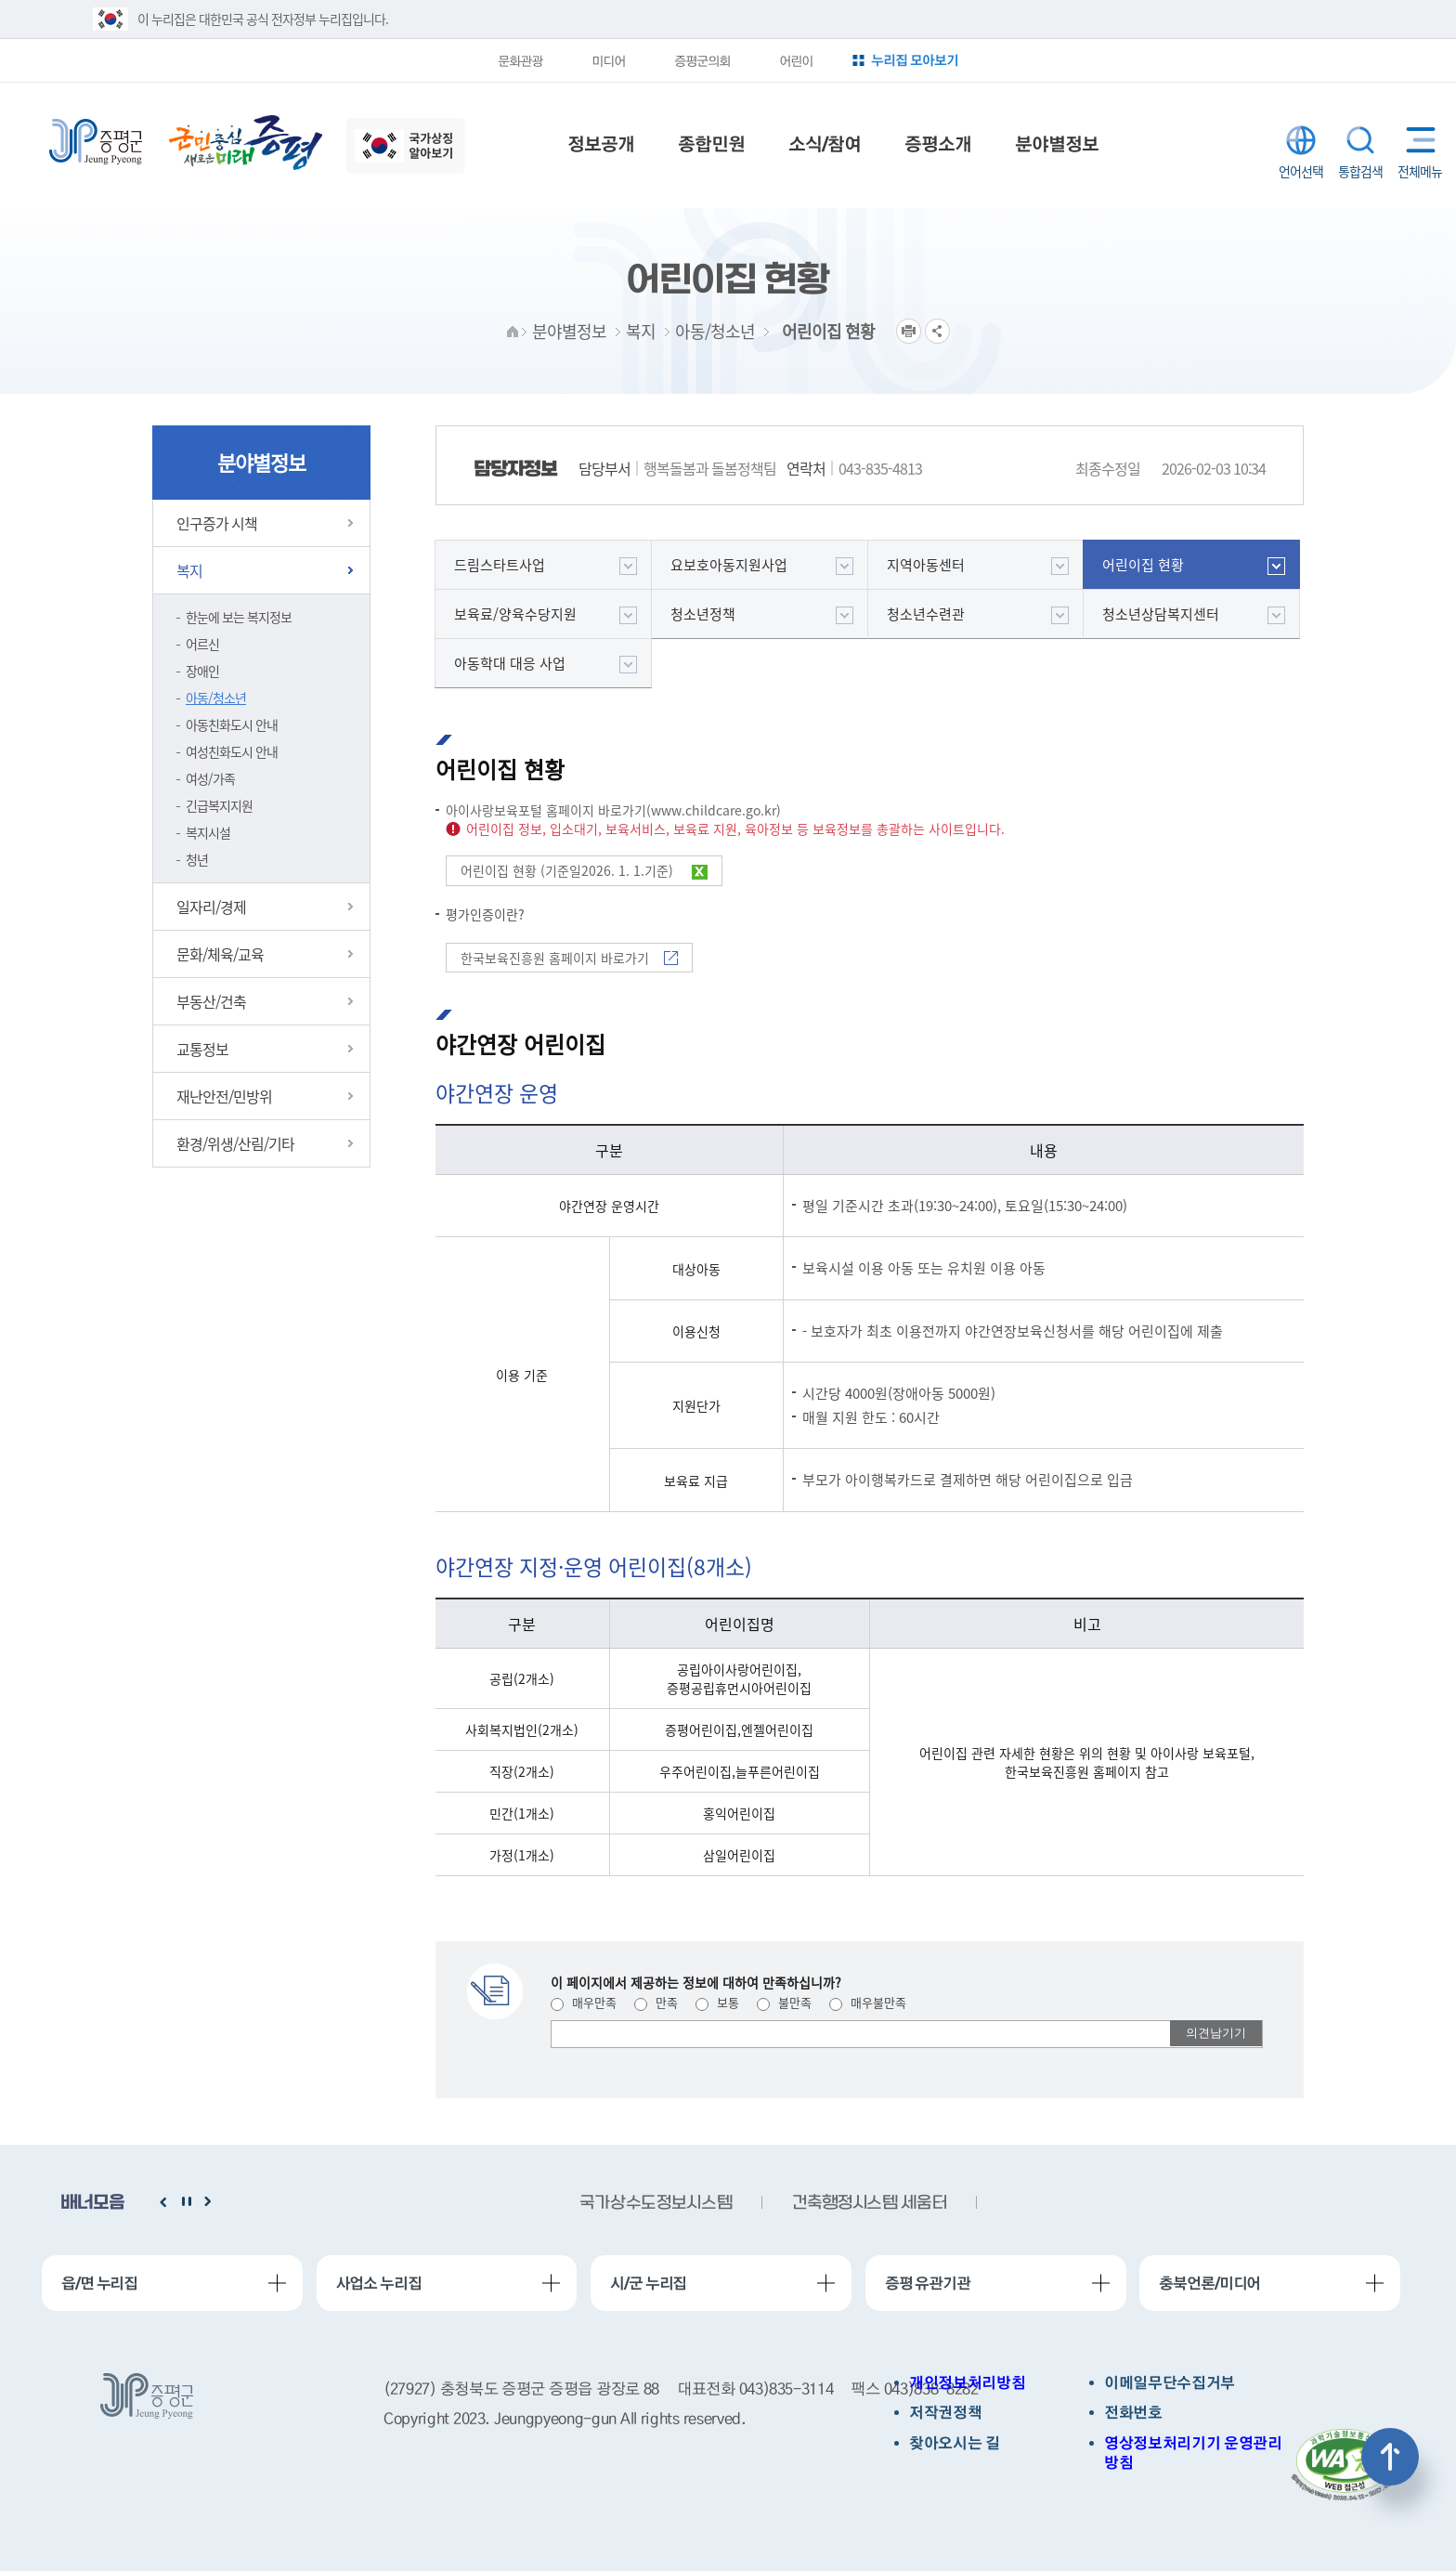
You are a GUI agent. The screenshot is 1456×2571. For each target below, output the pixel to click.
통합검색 (1360, 140)
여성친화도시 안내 (232, 751)
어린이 (795, 60)
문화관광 (520, 60)
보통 (717, 2002)
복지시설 (208, 832)
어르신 (202, 643)
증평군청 (95, 142)
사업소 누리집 (379, 2283)
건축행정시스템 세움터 (869, 2203)
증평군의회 (702, 60)
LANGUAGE (1301, 140)
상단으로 (1390, 2457)
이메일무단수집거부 (1169, 2383)
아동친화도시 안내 (232, 724)
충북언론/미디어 (1209, 2283)
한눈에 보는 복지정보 (239, 616)
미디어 (608, 60)
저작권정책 (945, 2412)
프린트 (908, 331)
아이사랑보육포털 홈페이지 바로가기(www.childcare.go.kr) (613, 810)
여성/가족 (210, 778)
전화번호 (1133, 2412)
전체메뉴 (1417, 139)
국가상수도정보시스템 (655, 2203)
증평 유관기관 (927, 2283)
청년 (197, 859)
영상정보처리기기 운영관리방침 (1193, 2453)
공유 (937, 331)
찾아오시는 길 (954, 2443)
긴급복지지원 (219, 805)
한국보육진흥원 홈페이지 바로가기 (569, 957)
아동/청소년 (216, 697)
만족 (656, 2002)
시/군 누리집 (648, 2283)
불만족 (784, 2002)
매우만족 (584, 2002)
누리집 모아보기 (914, 60)
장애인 (202, 670)
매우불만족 (867, 2002)
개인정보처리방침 (967, 2383)
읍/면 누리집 (99, 2283)
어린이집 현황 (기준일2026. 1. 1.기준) (584, 870)
